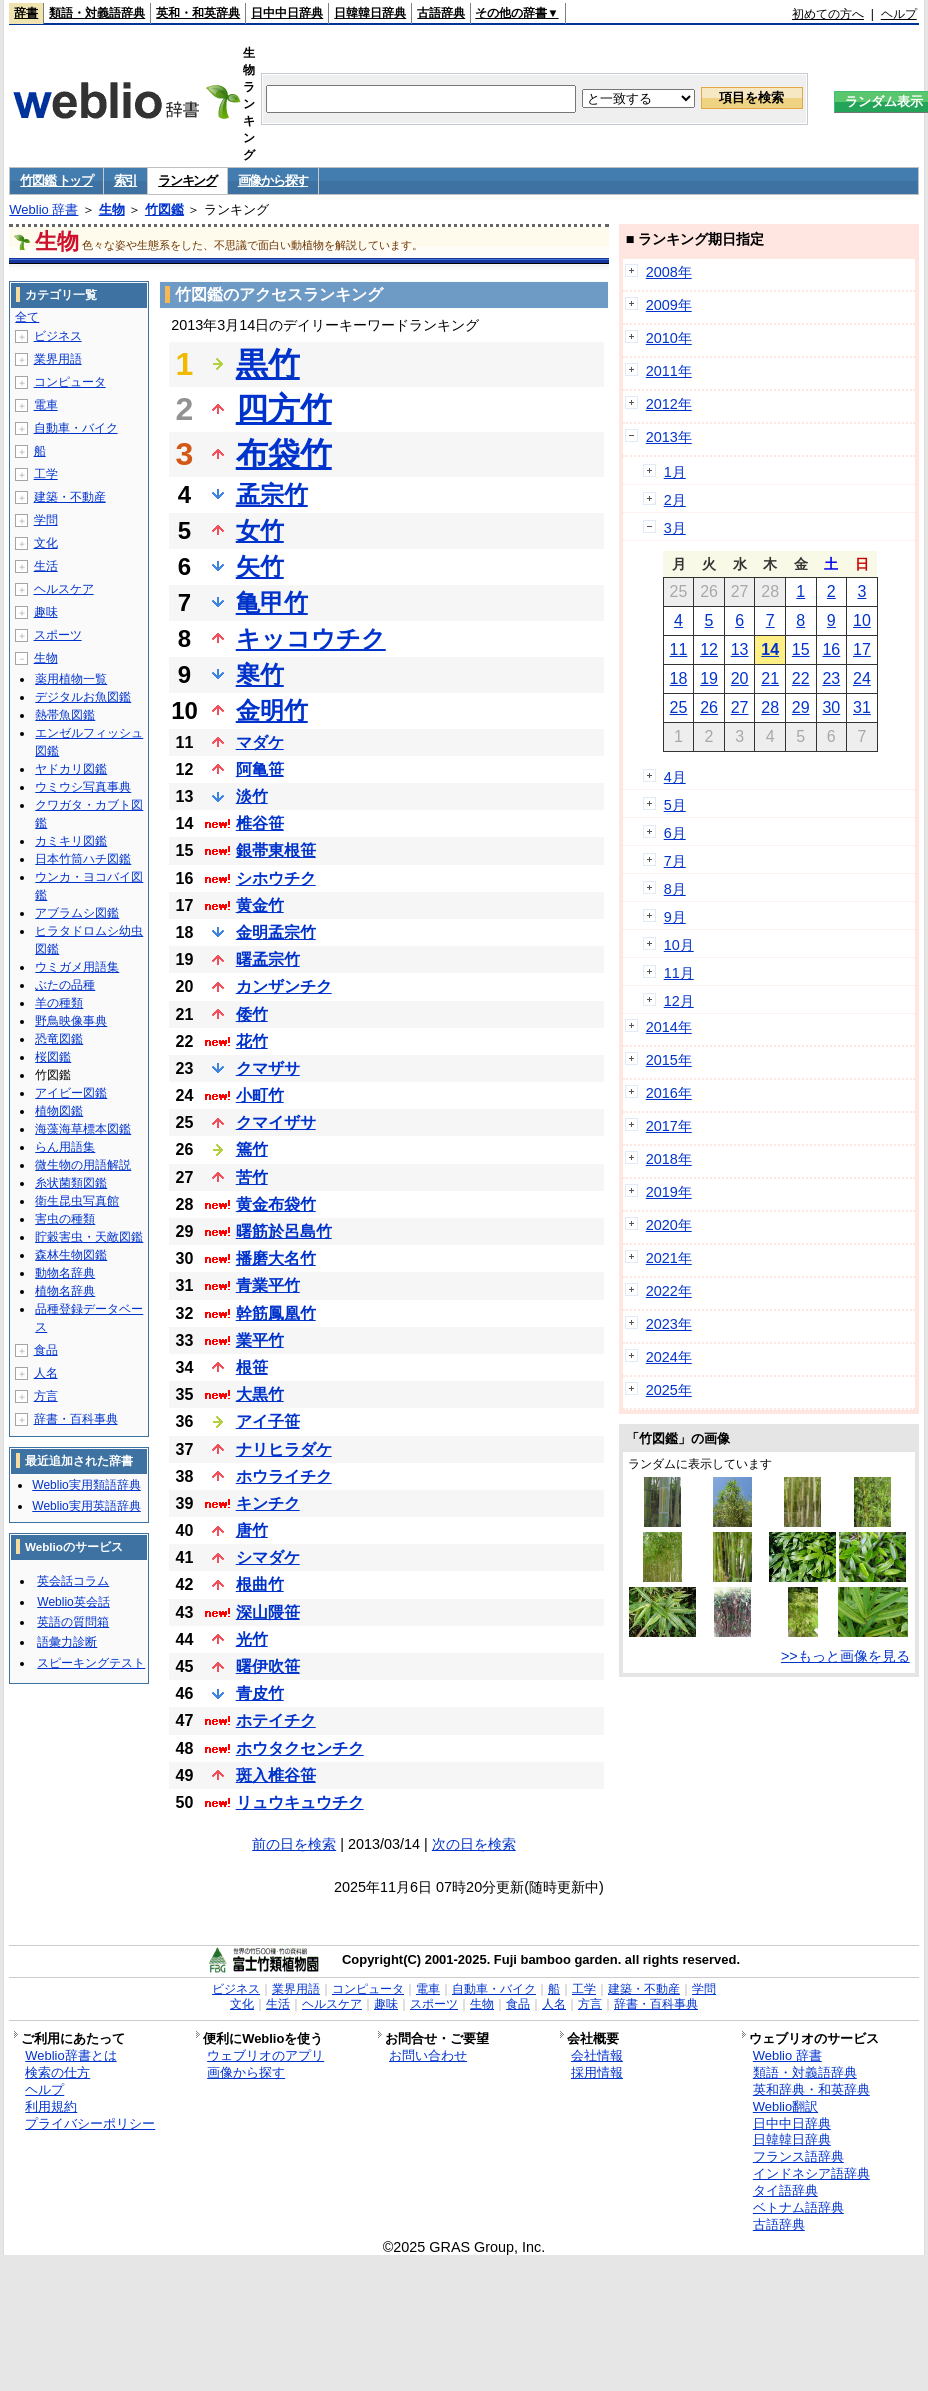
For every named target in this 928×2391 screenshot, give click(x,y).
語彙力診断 (67, 1642)
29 (801, 707)
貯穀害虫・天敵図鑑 (89, 1237)
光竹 (252, 1639)
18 (679, 678)
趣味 (46, 612)
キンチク (268, 1503)
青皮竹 (260, 1693)
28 (770, 707)
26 (709, 707)
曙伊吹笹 (268, 1666)
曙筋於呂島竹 (284, 1231)
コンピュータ (70, 382)
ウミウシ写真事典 (83, 787)
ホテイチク (276, 1720)
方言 (46, 1396)
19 (709, 678)
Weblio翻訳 (785, 2106)
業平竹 (260, 1340)
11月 (679, 973)
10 (862, 620)
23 (831, 678)
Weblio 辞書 (43, 209)
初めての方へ (828, 14)
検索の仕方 (57, 2072)
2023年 (669, 1324)
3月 (675, 528)
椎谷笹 (260, 823)
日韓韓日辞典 (370, 13)
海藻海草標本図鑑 (83, 1129)
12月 (679, 1001)
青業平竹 (268, 1285)
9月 (675, 917)
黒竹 (268, 364)
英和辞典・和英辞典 (811, 2089)
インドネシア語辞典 (811, 2173)
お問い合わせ (428, 2055)
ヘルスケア (64, 589)
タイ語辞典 (785, 2190)
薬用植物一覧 (71, 679)
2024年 (669, 1357)
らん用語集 (65, 1147)
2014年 (669, 1027)
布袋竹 (284, 454)
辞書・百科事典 (76, 1419)
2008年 (669, 272)
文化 (46, 543)
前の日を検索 (294, 1844)
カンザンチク (284, 986)
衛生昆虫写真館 (77, 1201)
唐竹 (252, 1530)
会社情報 (597, 2055)
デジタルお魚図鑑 (83, 697)
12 (709, 649)
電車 (46, 405)
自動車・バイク (76, 428)
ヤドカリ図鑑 (71, 769)
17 (862, 649)
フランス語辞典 (798, 2156)
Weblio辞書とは (70, 2055)
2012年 (669, 404)
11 (679, 649)
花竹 (252, 1041)
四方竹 (284, 409)
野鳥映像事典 (71, 1021)
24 (862, 678)
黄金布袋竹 (276, 1204)
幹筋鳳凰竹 (276, 1313)
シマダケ (268, 1557)
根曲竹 (260, 1584)
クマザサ (268, 1068)
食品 (46, 1350)
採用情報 (597, 2072)
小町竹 (260, 1095)
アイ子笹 (268, 1421)
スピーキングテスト (91, 1663)
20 (740, 678)
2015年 (669, 1060)
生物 (112, 209)
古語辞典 (441, 13)
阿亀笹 (260, 769)
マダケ (260, 742)
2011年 (669, 371)
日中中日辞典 (287, 13)
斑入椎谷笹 (276, 1775)
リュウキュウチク (300, 1802)
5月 (675, 805)
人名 (46, 1373)
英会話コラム (73, 1581)
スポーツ (58, 635)
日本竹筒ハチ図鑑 (83, 859)
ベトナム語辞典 (798, 2207)
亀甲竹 (272, 602)
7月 (675, 861)
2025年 (669, 1390)
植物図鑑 (59, 1111)
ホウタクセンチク (300, 1748)
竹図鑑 (164, 209)
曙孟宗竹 (268, 959)
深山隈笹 (268, 1612)
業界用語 (58, 359)
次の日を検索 (474, 1844)
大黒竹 (260, 1394)
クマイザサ (276, 1122)
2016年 (669, 1093)
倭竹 (252, 1014)
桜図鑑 (53, 1057)
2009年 (669, 305)
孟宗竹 (272, 494)
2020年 (669, 1225)
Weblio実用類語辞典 (86, 1485)
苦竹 (252, 1177)
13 (740, 649)
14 (770, 649)
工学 (46, 474)
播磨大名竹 (276, 1258)
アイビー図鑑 (71, 1093)
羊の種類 (59, 1003)
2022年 (669, 1291)
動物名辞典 (65, 1273)
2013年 (669, 437)
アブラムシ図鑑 (77, 913)
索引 (125, 180)
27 (740, 707)
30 (831, 707)
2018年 (669, 1159)
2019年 (669, 1192)
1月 (675, 472)
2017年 (669, 1126)
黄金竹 (260, 905)
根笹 (252, 1367)
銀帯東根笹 (276, 850)
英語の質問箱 (73, 1622)
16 (831, 649)
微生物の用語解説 (83, 1165)
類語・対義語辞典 (97, 13)
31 (862, 707)
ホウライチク (284, 1476)
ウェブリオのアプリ (265, 2055)
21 (770, 678)
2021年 (669, 1258)
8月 (675, 889)
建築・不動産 (70, 497)
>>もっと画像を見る (845, 1656)
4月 (675, 777)
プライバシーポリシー (90, 2123)
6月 (675, 833)
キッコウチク (311, 638)
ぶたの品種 (65, 985)
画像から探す (273, 180)
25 (679, 707)
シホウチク (276, 878)
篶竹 (252, 1149)
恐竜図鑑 (59, 1039)
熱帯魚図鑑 (65, 715)
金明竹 (272, 710)
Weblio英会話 (73, 1602)
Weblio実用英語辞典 (86, 1506)
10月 (679, 945)
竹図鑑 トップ (56, 180)
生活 (46, 566)
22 (801, 678)
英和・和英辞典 (198, 13)
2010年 (669, 338)
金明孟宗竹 (276, 932)
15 (801, 649)
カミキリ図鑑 (71, 841)
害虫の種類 (65, 1219)
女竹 (260, 530)
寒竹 (260, 674)
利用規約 (51, 2106)
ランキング (187, 180)
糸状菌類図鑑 (71, 1183)
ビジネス (58, 336)
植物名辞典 (65, 1291)
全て (27, 317)
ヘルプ (899, 14)
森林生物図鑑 (71, 1255)
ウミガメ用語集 (77, 967)
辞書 (26, 13)
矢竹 (260, 566)
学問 (46, 520)
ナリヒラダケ (284, 1449)
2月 (675, 500)
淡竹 (252, 796)
